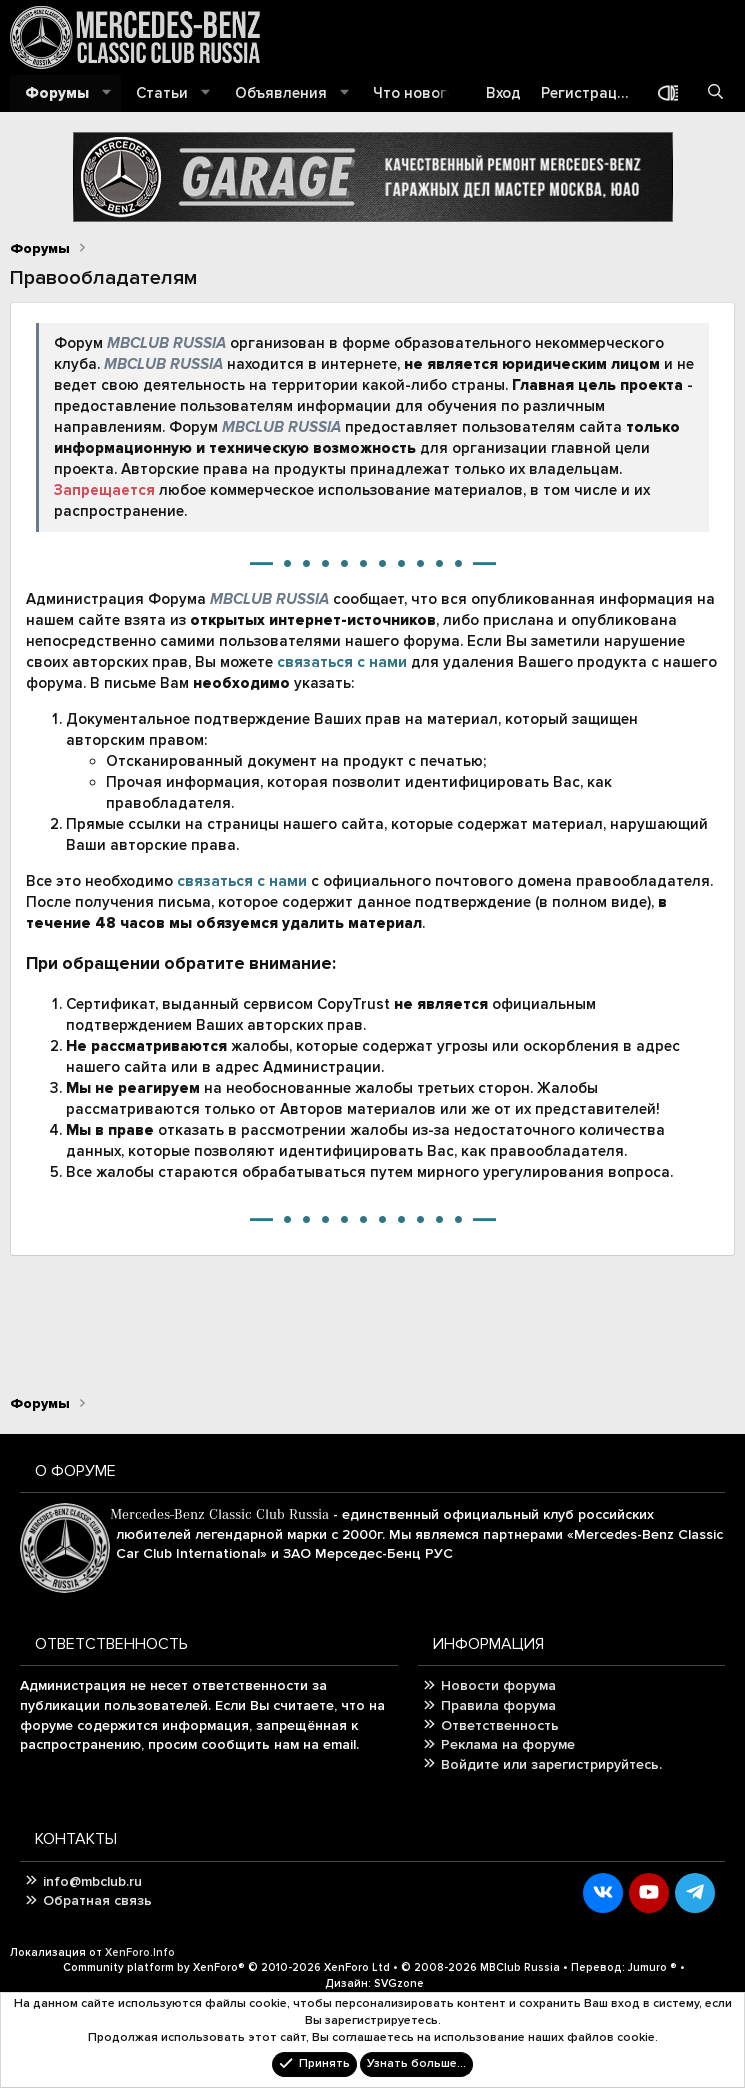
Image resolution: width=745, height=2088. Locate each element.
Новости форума (498, 1685)
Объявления (281, 93)
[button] (107, 93)
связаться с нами (342, 662)
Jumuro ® (652, 1967)
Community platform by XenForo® (226, 1967)
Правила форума (498, 1705)
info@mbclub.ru (92, 1881)
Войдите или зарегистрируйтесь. (551, 1764)
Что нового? (417, 93)
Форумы (57, 93)
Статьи (162, 93)
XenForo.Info (140, 1952)
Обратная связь (97, 1900)
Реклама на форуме (508, 1744)
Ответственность (500, 1725)
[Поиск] (715, 93)
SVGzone (399, 1983)
